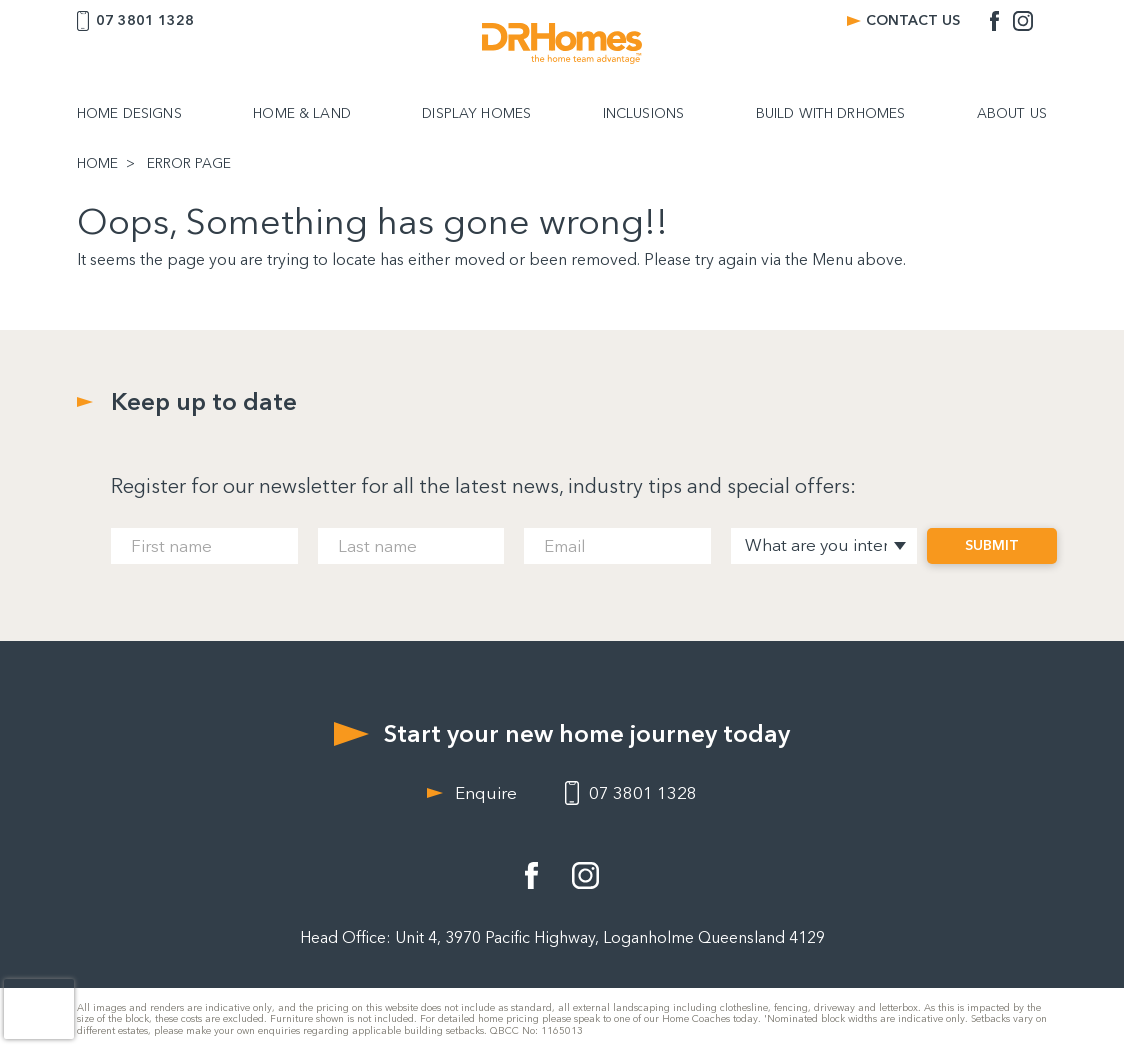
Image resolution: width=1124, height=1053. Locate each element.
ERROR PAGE (189, 164)
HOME (97, 164)
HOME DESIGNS (129, 114)
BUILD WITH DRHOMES (831, 114)
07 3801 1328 (145, 20)
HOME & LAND (302, 114)
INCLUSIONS (643, 114)
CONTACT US (913, 20)
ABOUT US (1012, 114)
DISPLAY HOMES (476, 114)
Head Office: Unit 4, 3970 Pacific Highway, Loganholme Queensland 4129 (562, 937)
